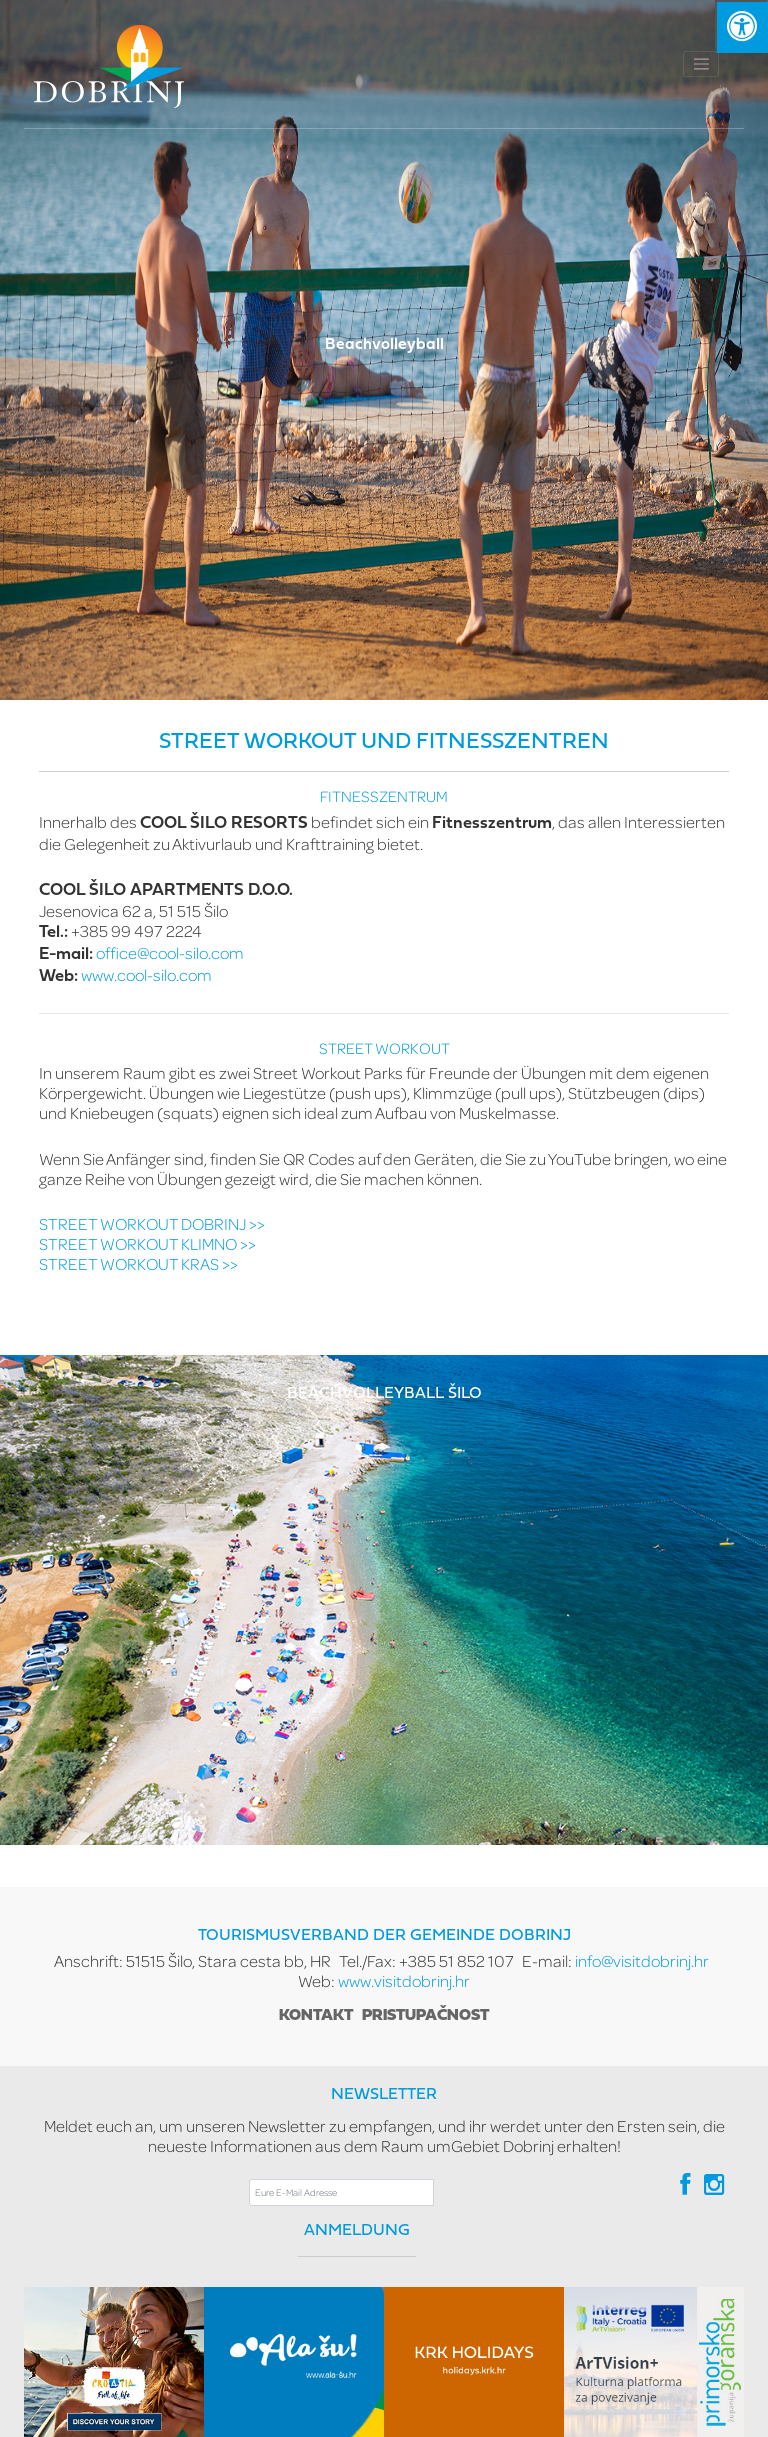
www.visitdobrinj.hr (404, 1980)
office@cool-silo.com (170, 952)
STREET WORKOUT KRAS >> (138, 1263)
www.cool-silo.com (146, 974)
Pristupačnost (425, 2016)
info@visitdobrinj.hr (642, 1960)
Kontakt (316, 2016)
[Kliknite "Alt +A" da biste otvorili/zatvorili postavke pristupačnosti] (741, 26)
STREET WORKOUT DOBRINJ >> (152, 1223)
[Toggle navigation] (701, 64)
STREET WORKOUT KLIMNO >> (147, 1243)
